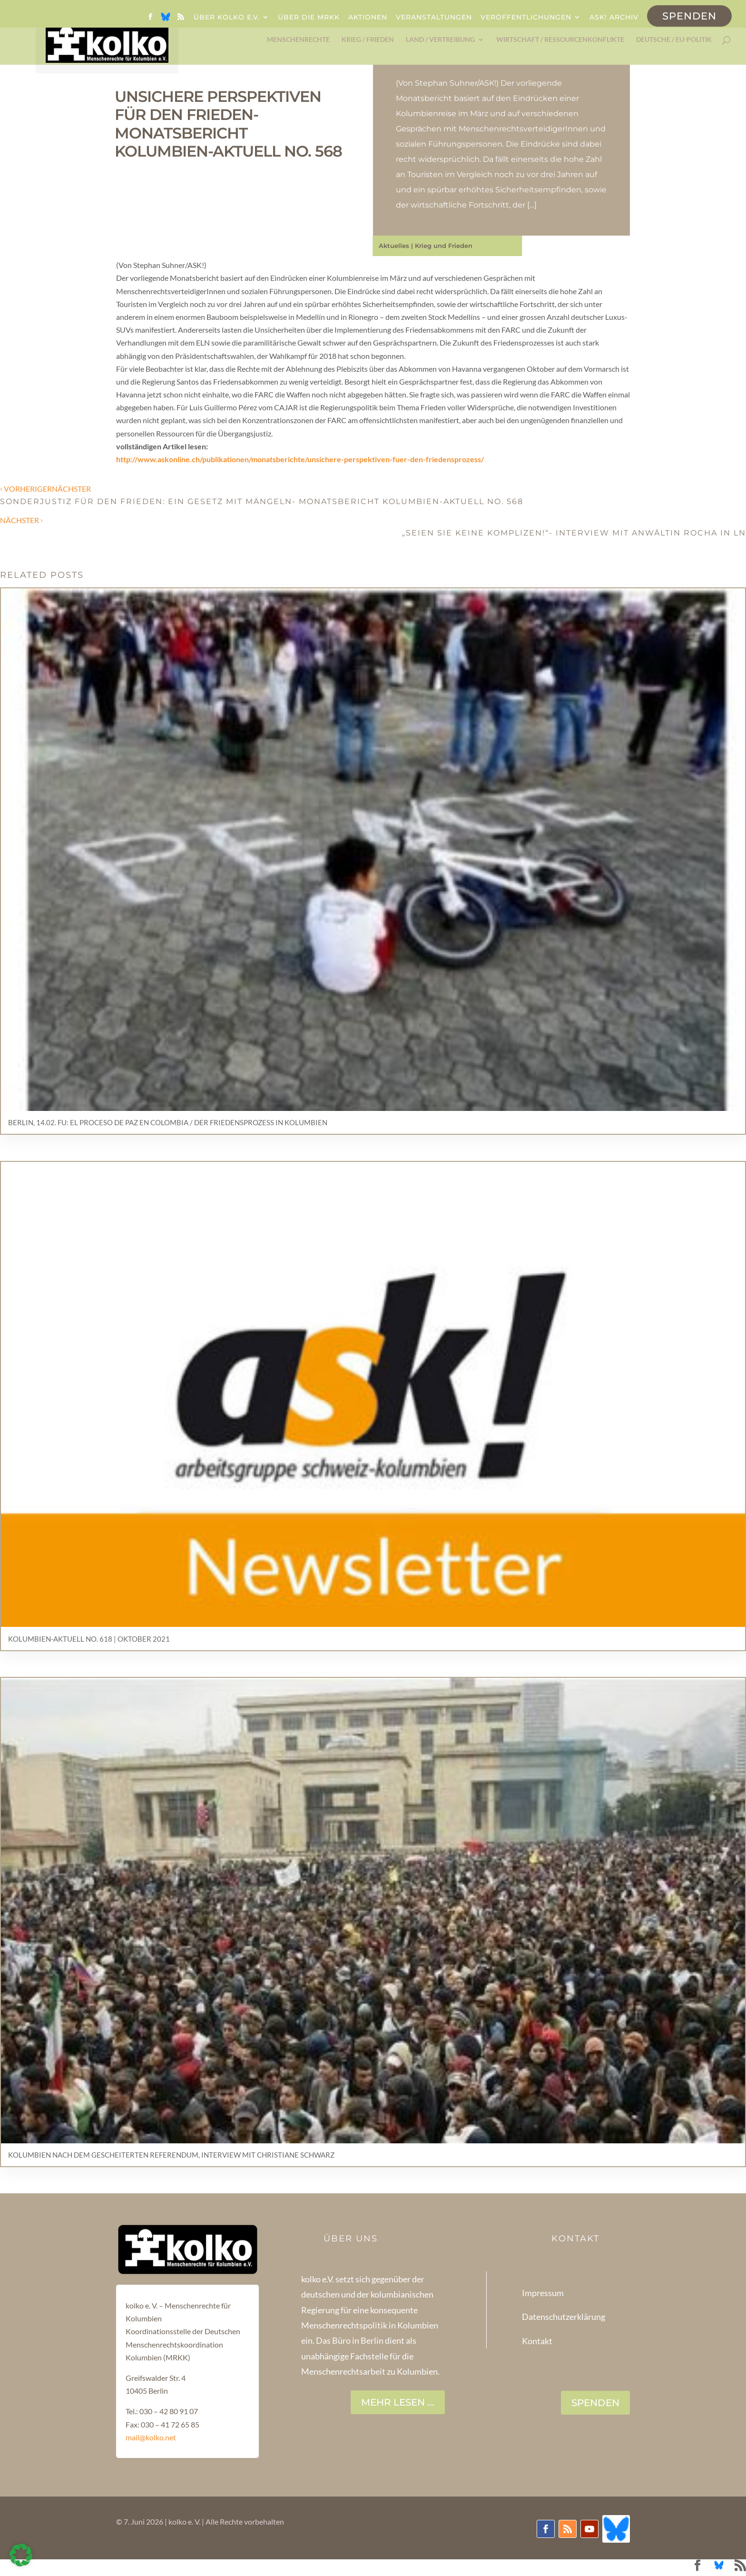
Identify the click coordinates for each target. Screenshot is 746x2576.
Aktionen (367, 17)
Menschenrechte (298, 39)
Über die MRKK (309, 17)
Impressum (543, 2293)
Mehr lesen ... (397, 2402)
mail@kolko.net (151, 2437)
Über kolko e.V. (227, 17)
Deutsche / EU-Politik (674, 39)
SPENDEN (595, 2402)
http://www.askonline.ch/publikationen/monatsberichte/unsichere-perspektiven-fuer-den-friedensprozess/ (300, 459)
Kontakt (537, 2341)
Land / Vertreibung (440, 39)
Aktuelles (394, 245)
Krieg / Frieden (368, 39)
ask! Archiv (613, 17)
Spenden (689, 16)
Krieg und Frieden (443, 245)
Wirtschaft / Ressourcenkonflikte (560, 39)
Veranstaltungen (434, 17)
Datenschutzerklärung (563, 2316)
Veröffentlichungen (526, 17)
